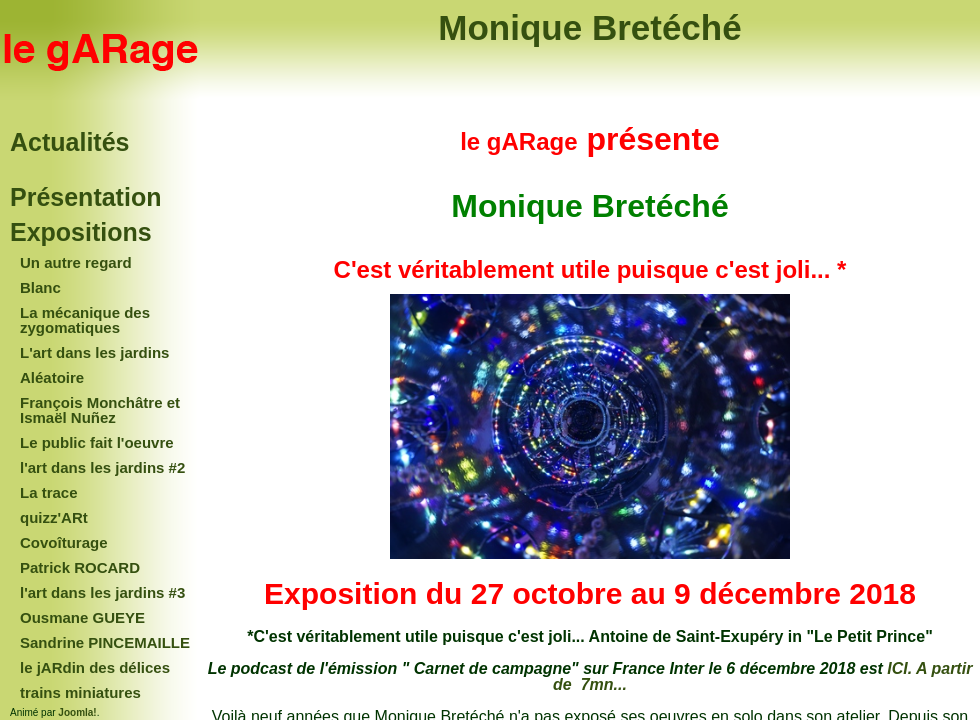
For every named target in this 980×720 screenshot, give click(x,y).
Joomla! (77, 712)
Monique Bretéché (589, 27)
